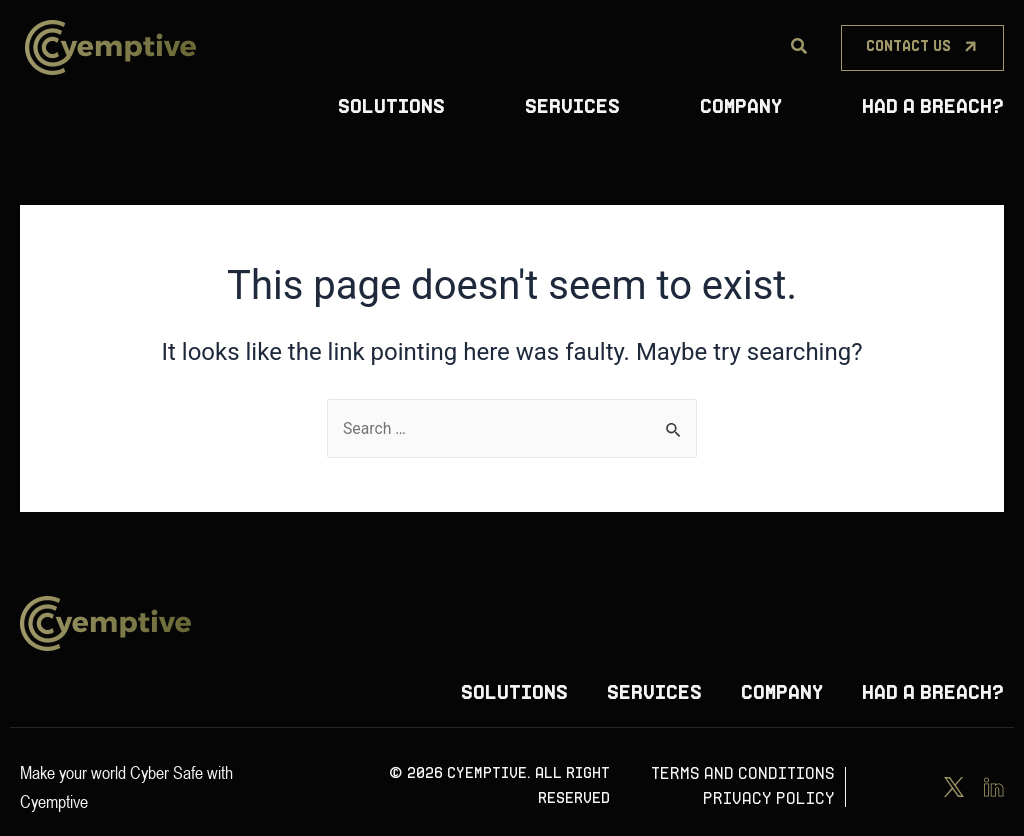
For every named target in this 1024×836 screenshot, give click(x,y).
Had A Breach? (933, 108)
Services (572, 108)
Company (741, 108)
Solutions (391, 108)
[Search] (799, 47)
